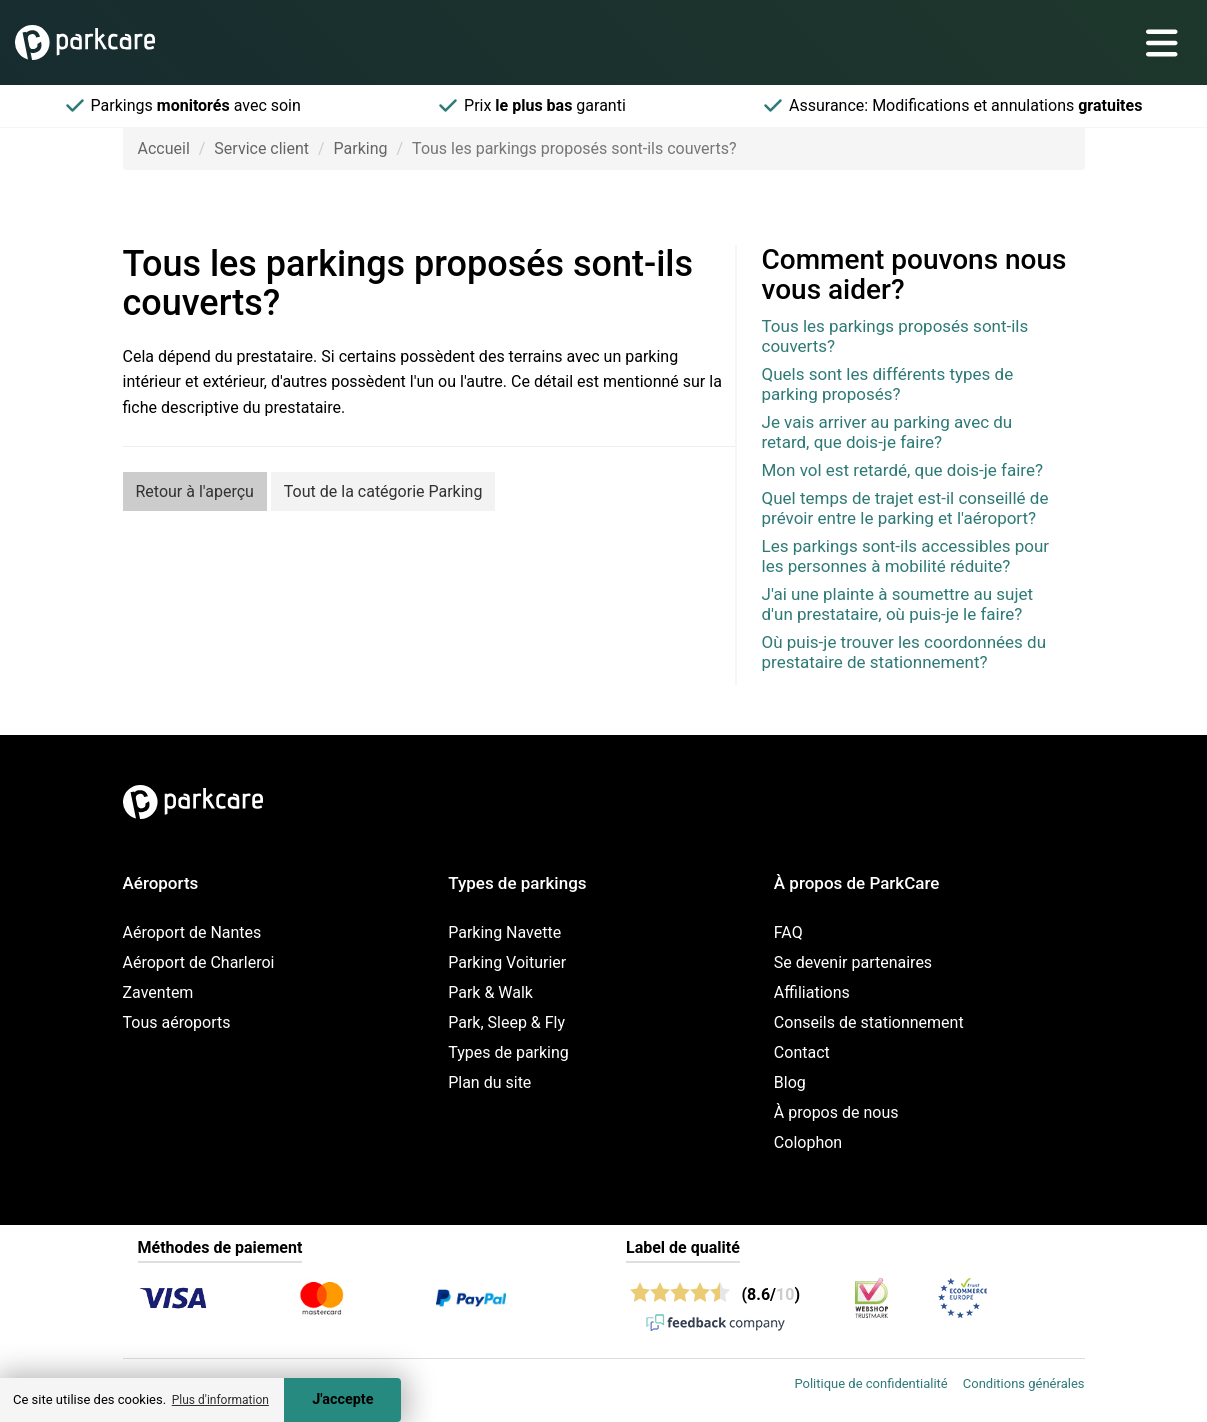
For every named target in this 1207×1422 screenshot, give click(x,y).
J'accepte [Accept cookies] (342, 1399)
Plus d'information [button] (220, 1400)
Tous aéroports (177, 1022)
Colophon (808, 1142)
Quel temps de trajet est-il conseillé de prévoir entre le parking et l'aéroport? (905, 508)
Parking (361, 148)
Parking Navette (504, 932)
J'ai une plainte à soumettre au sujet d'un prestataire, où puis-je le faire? (898, 604)
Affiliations (812, 992)
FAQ (788, 932)
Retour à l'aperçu (195, 491)
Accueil (164, 148)
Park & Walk (490, 992)
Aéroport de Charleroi (199, 962)
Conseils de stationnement (869, 1022)
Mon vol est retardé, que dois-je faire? (902, 470)
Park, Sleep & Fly (506, 1022)
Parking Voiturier (507, 962)
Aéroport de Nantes (192, 932)
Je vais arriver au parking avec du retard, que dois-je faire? (887, 432)
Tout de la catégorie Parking (383, 491)
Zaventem (158, 992)
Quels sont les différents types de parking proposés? (888, 384)
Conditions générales (1024, 1383)
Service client (261, 148)
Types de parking (508, 1052)
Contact (802, 1052)
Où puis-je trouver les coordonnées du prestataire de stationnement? (904, 652)
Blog (790, 1082)
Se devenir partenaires (853, 962)
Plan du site (489, 1082)
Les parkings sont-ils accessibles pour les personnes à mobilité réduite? (906, 556)
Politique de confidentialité (870, 1383)
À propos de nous (836, 1112)
